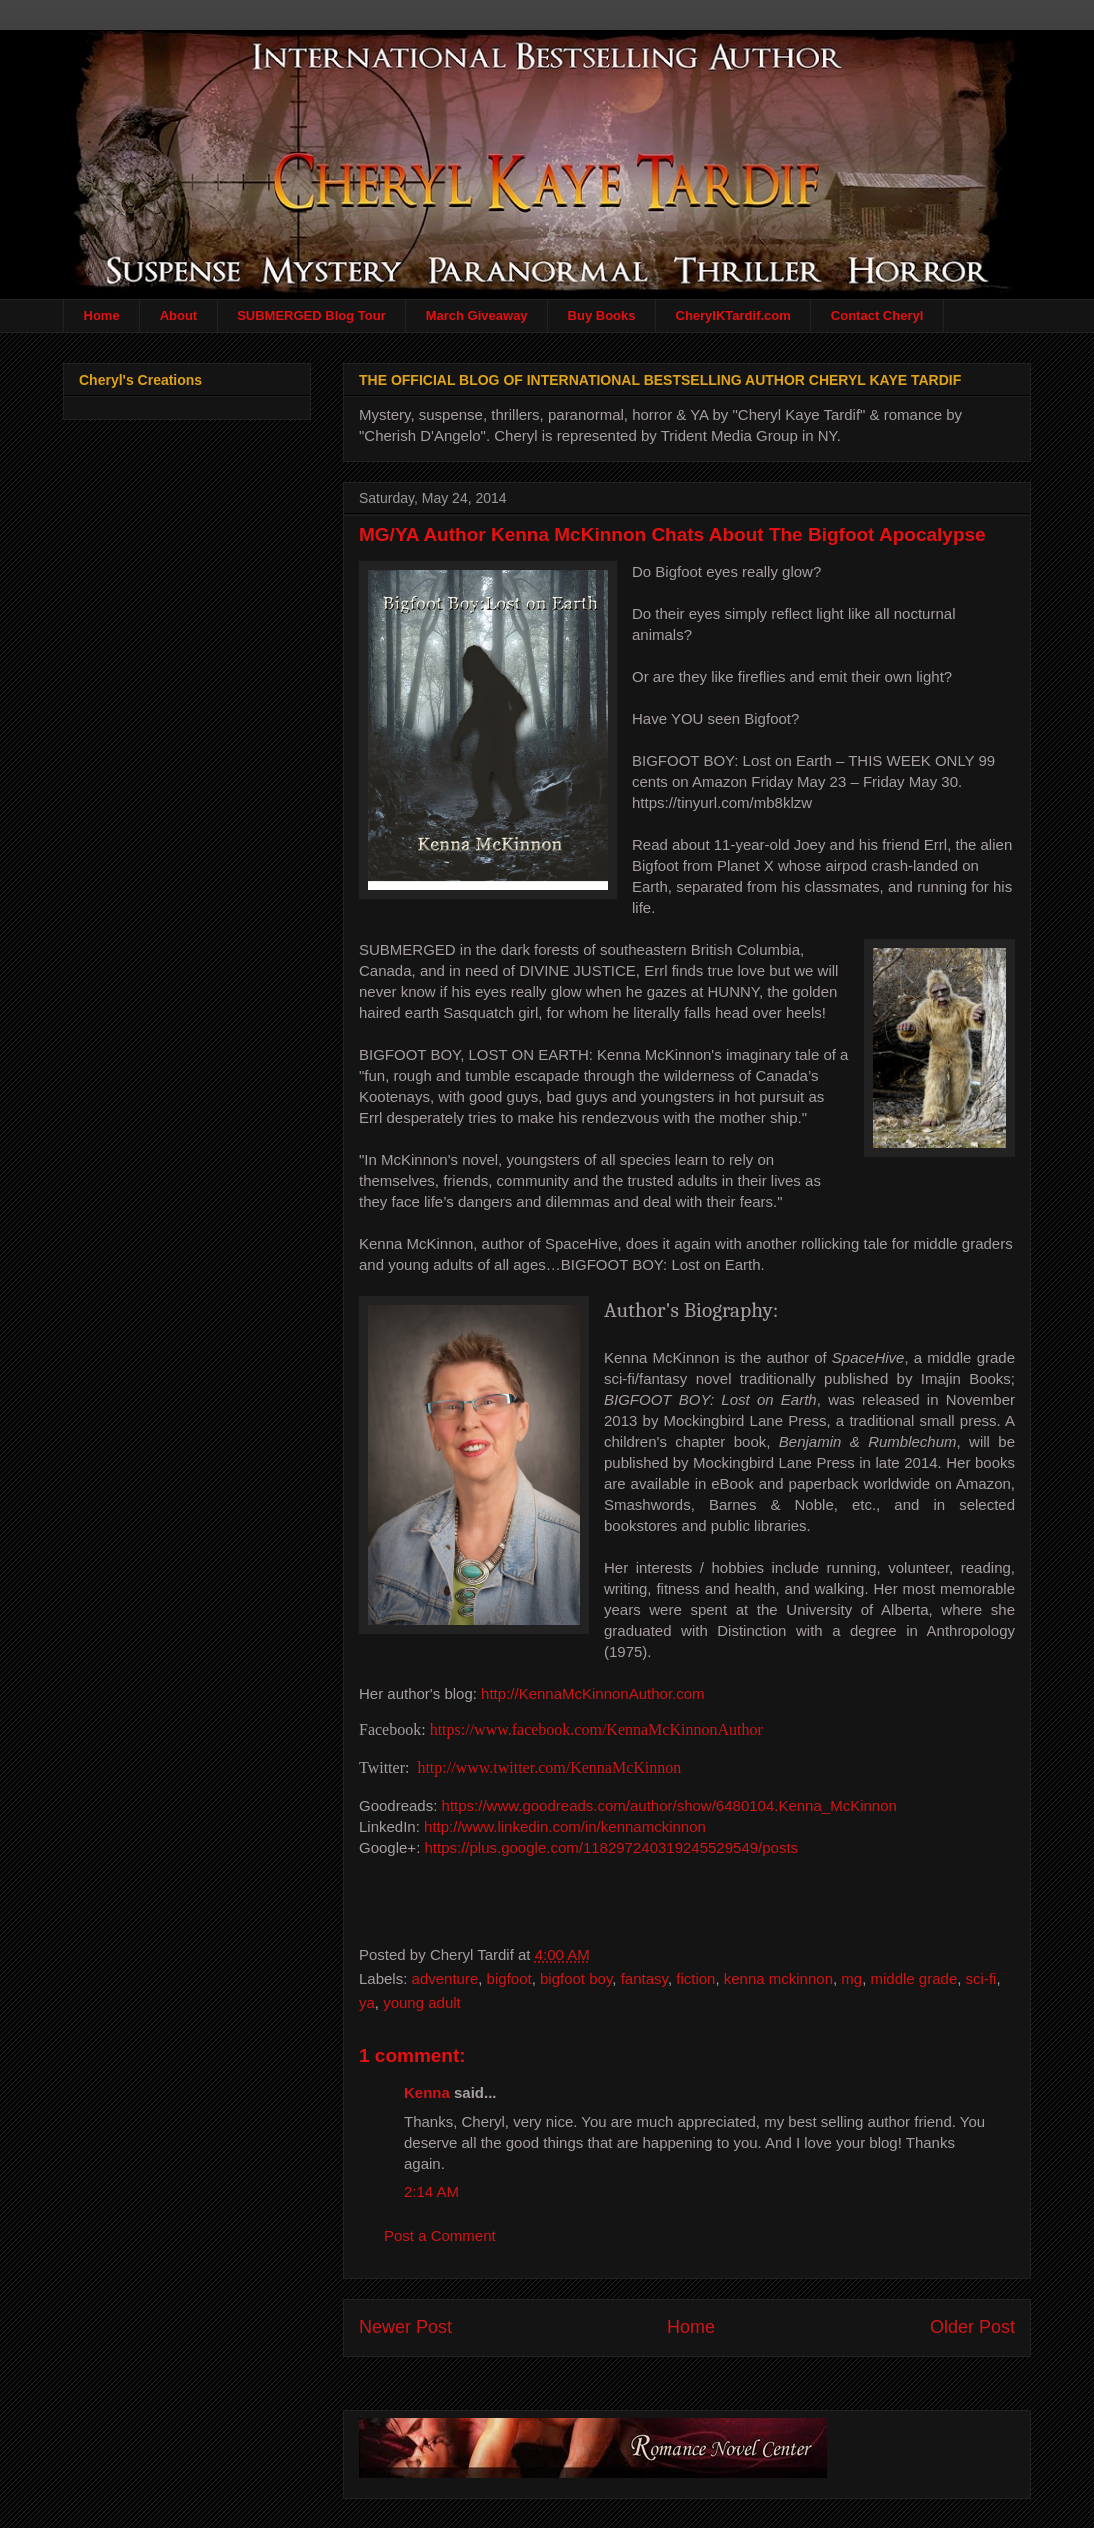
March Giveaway (477, 315)
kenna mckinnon (778, 1977)
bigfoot (509, 1977)
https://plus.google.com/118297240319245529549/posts (611, 1846)
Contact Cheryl (877, 315)
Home (102, 315)
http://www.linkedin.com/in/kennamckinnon (565, 1825)
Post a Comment (440, 2234)
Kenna (427, 2091)
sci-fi (981, 1977)
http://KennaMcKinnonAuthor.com (592, 1693)
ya (367, 2001)
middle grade (914, 1977)
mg (851, 1977)
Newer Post (405, 2326)
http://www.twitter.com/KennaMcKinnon (549, 1766)
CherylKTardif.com (733, 315)
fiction (695, 1977)
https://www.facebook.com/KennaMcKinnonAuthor (596, 1729)
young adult (422, 2001)
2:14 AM (431, 2190)
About (179, 315)
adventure (445, 1977)
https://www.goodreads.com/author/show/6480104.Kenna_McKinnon (669, 1804)
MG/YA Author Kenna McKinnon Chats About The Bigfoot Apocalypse (672, 534)
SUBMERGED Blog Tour (311, 315)
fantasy (644, 1977)
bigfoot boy (576, 1977)
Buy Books (602, 315)
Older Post (972, 2326)
